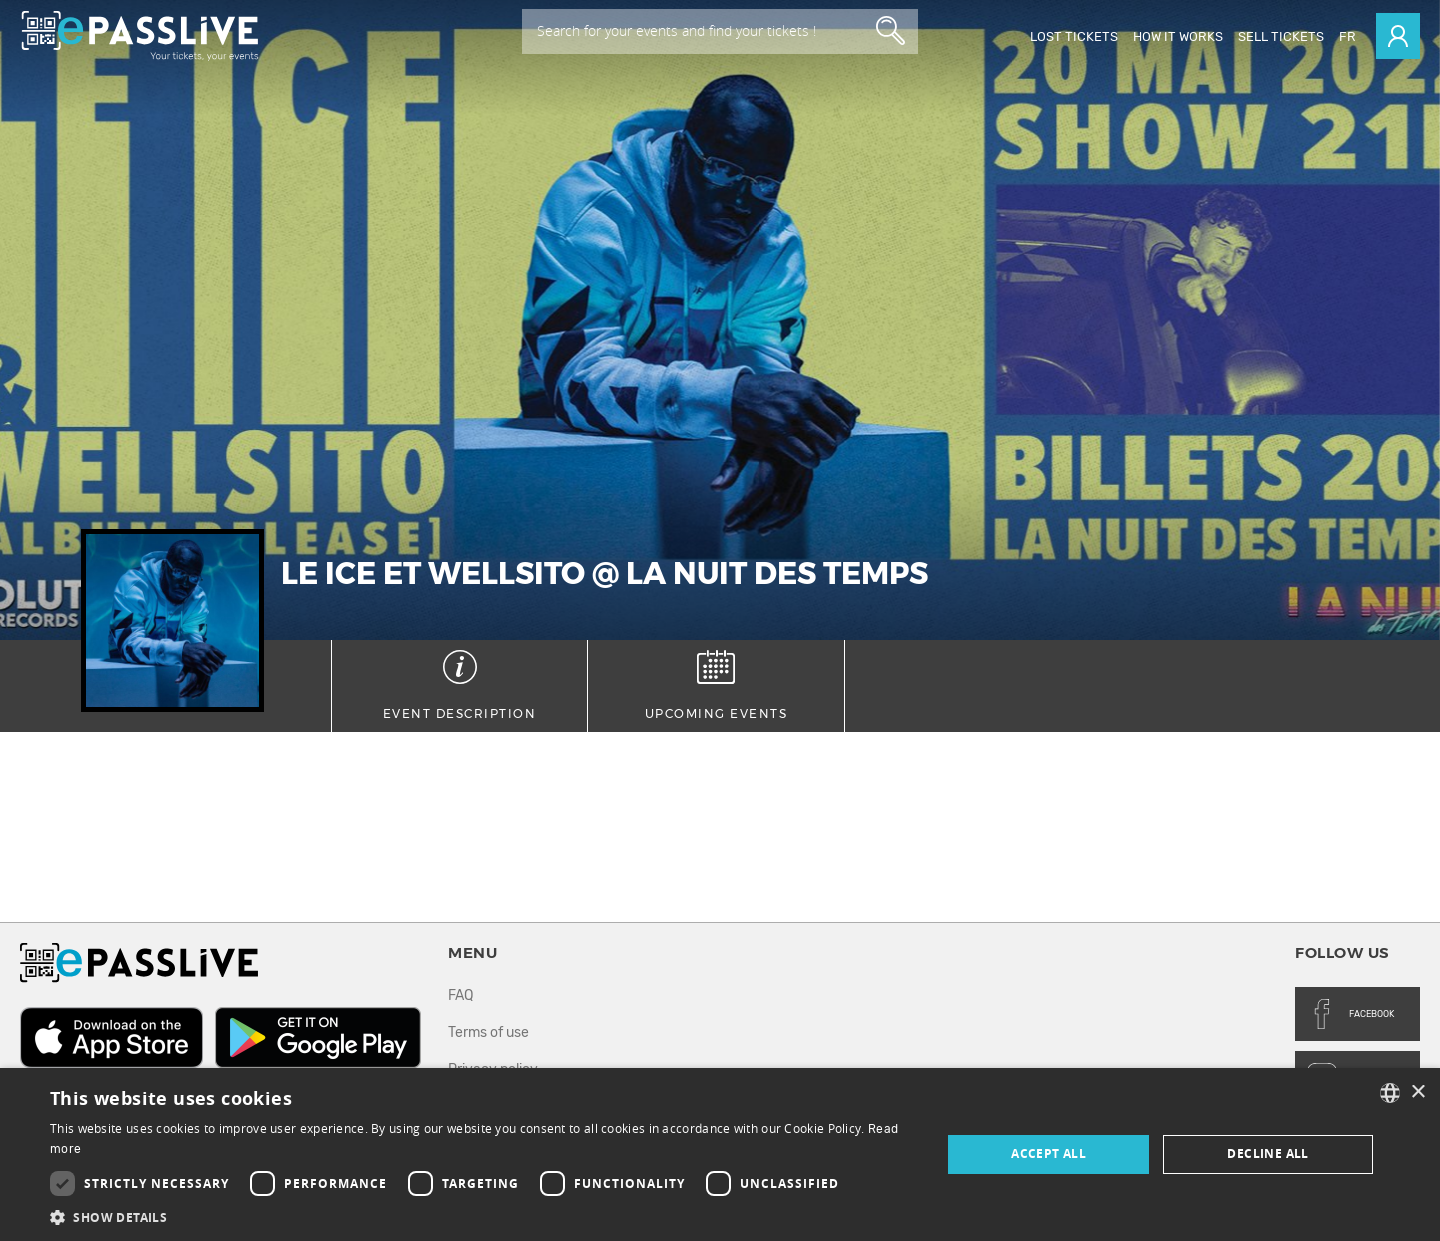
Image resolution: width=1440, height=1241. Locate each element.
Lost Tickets (1074, 36)
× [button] (1417, 1092)
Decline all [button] (1267, 1153)
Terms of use (488, 1032)
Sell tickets (1281, 36)
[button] (482, 1216)
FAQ (460, 995)
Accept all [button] (1048, 1153)
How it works (1178, 36)
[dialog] (720, 1154)
